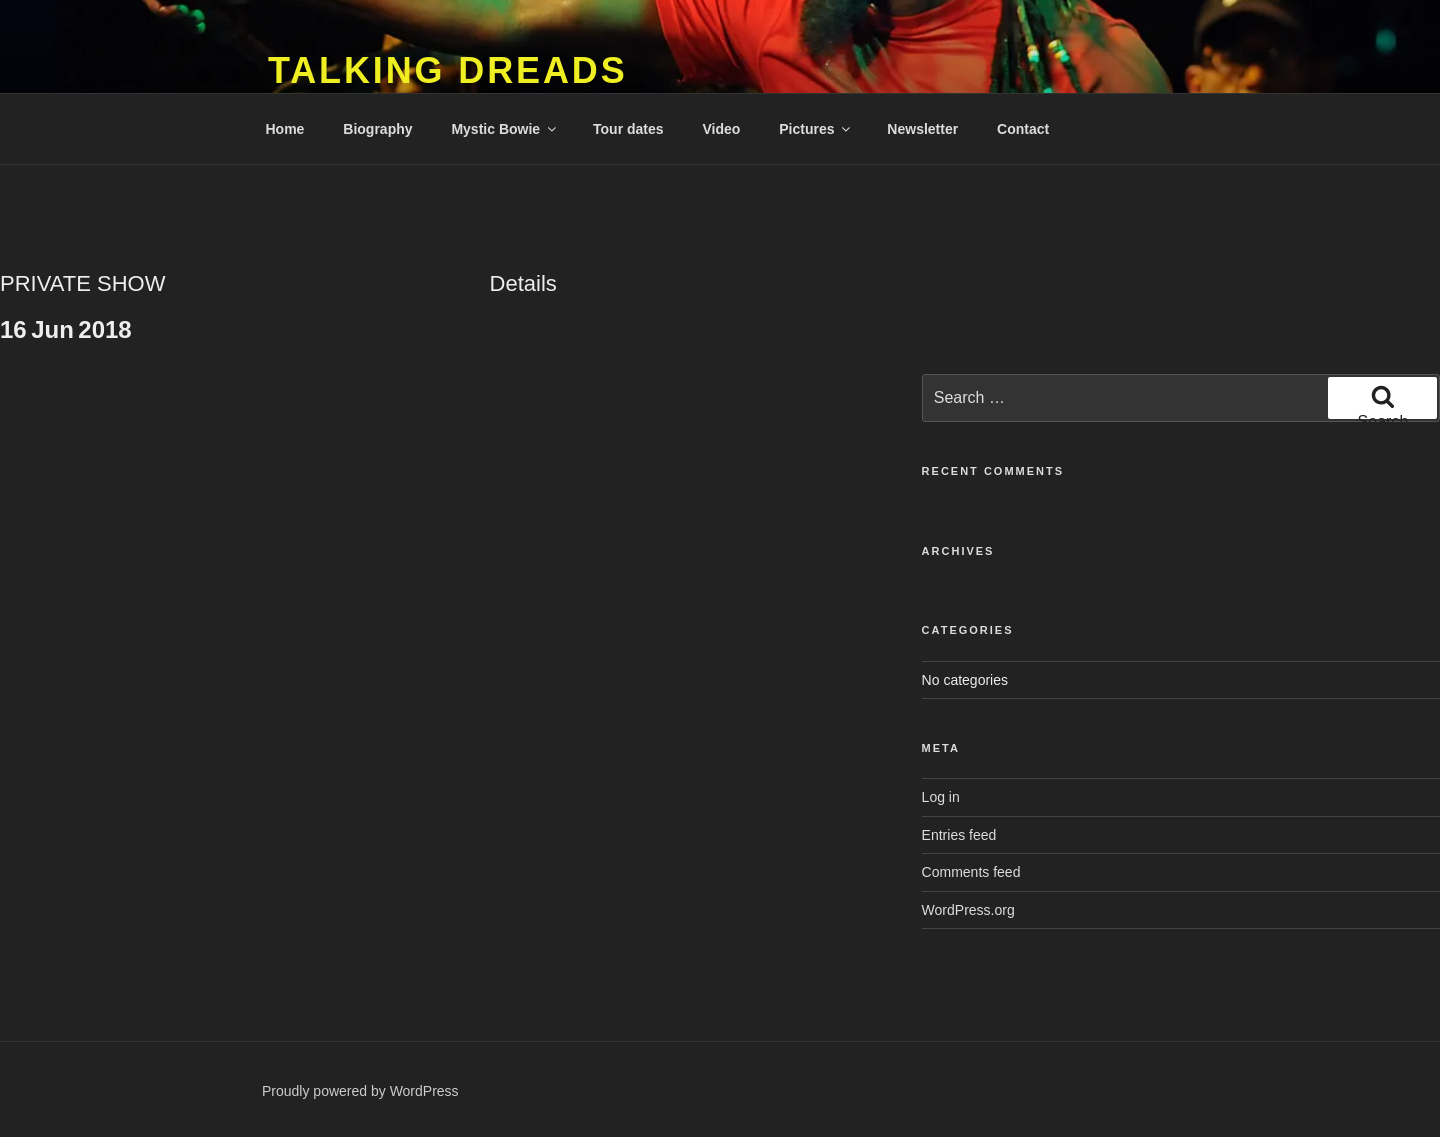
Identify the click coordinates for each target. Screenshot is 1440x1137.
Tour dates (628, 129)
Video (721, 129)
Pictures (816, 129)
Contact (1023, 129)
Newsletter (922, 129)
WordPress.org (968, 910)
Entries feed (959, 835)
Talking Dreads (448, 70)
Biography (377, 129)
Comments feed (971, 872)
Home (285, 129)
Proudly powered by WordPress (360, 1091)
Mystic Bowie (505, 129)
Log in (941, 797)
